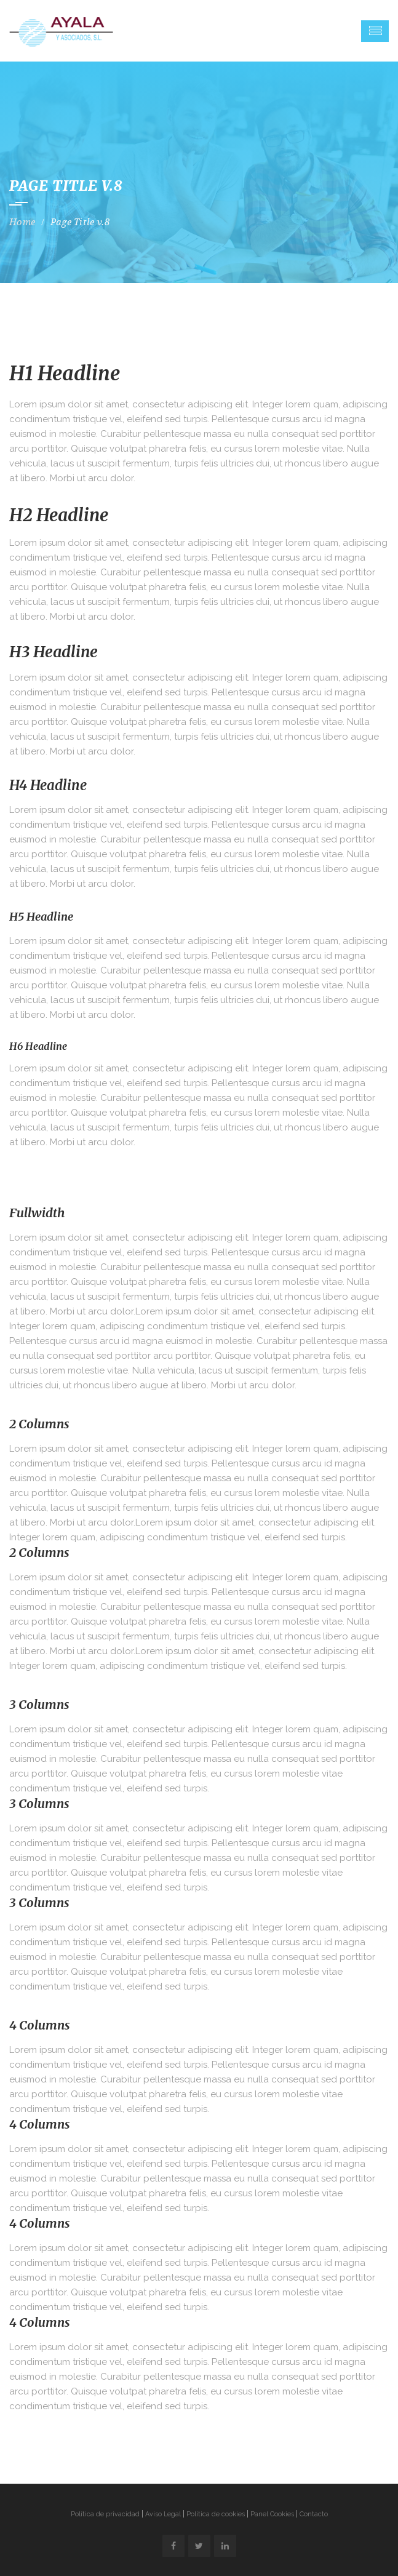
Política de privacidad (105, 2514)
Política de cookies (215, 2514)
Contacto (314, 2514)
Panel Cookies (272, 2514)
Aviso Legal (163, 2514)
